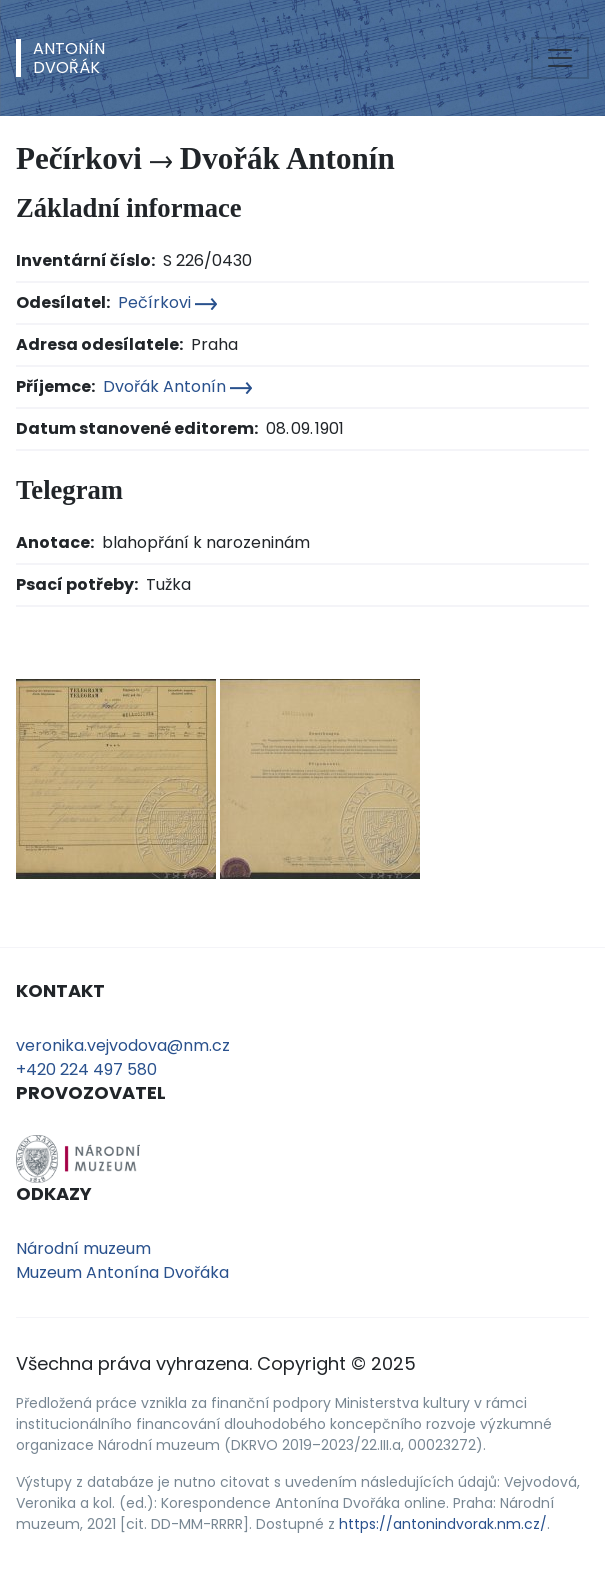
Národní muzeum (83, 1248)
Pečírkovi (167, 302)
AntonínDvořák (69, 58)
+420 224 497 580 (86, 1069)
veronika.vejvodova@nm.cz (123, 1045)
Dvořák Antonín (177, 386)
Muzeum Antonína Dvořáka (122, 1272)
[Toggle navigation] (560, 58)
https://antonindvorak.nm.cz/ (443, 1524)
